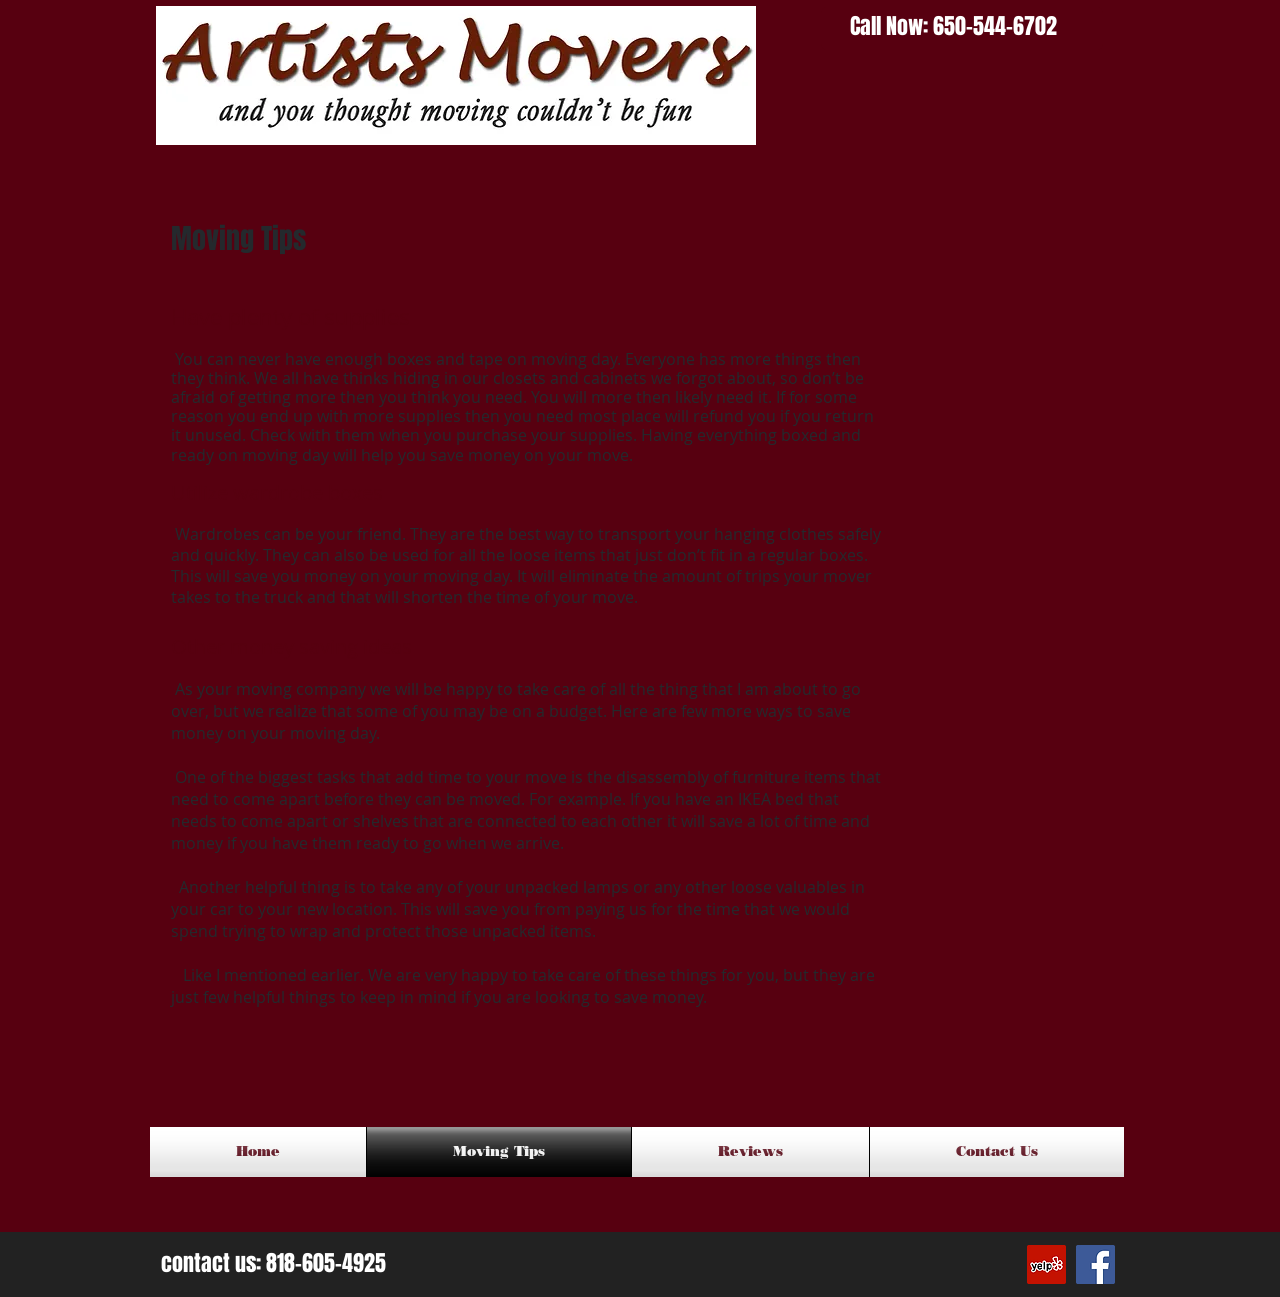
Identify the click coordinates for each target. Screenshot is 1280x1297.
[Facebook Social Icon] (1095, 1264)
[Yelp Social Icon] (1046, 1264)
